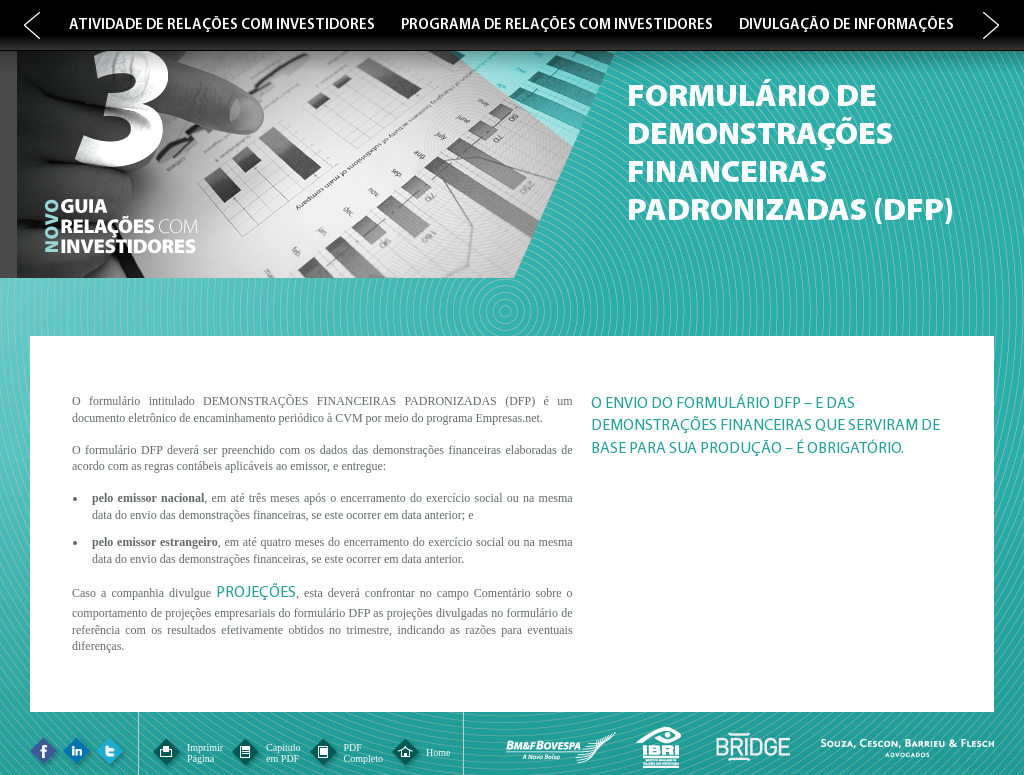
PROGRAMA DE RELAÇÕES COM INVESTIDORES (557, 25)
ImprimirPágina (205, 753)
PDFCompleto (363, 753)
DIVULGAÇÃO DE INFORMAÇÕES (846, 25)
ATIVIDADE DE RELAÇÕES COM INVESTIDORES (222, 25)
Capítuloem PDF (283, 753)
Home (438, 752)
